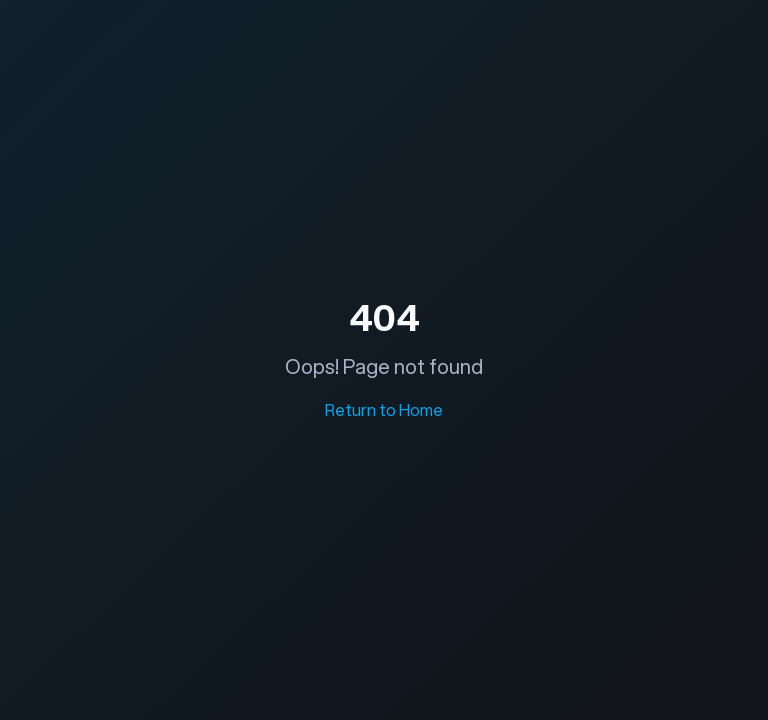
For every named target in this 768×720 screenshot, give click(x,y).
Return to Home (384, 409)
